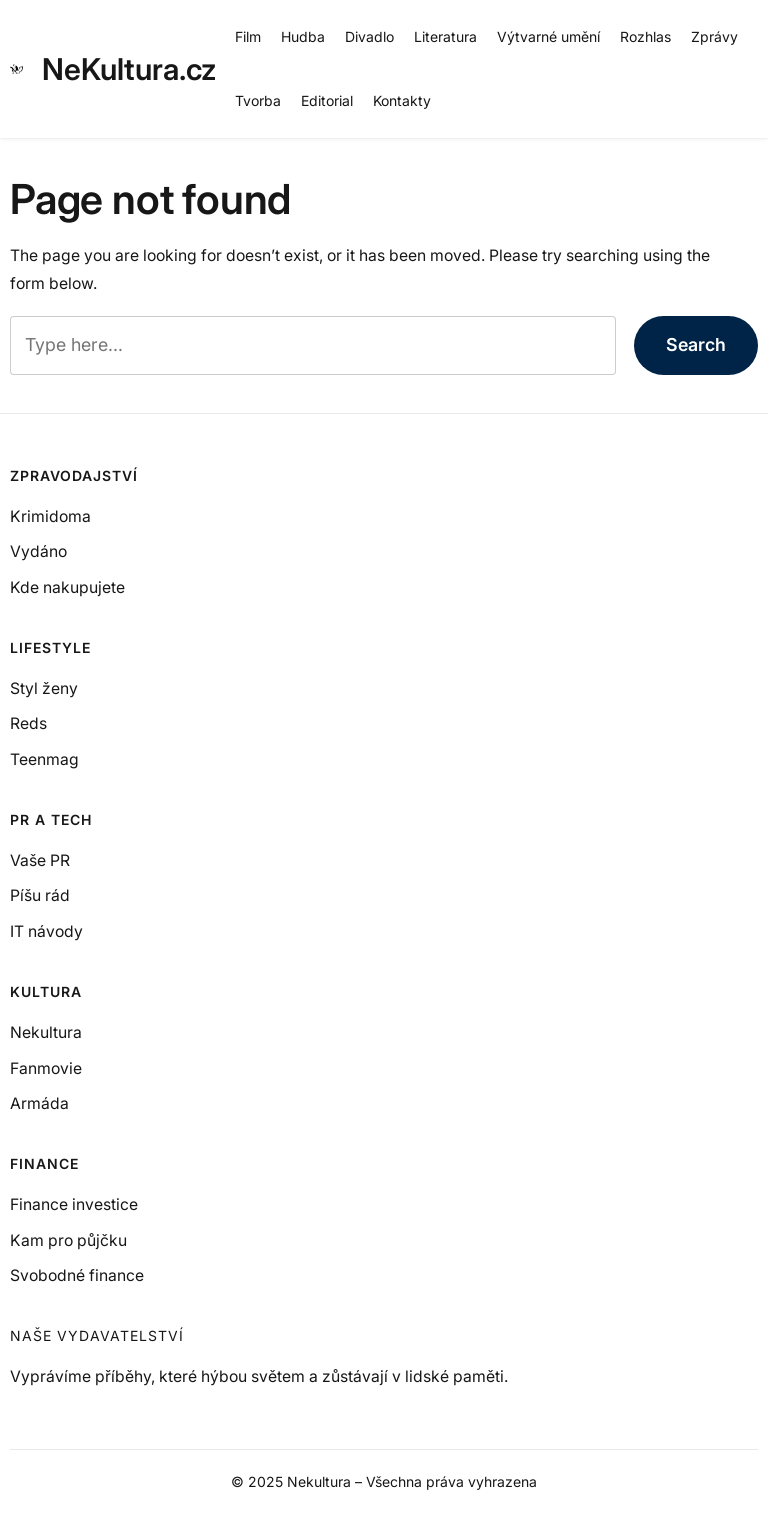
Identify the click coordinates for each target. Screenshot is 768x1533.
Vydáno (38, 551)
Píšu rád (40, 895)
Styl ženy (44, 688)
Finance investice (74, 1204)
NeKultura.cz (129, 69)
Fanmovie (46, 1068)
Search (696, 344)
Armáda (39, 1103)
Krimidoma (50, 516)
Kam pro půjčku (68, 1240)
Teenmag (44, 759)
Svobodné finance (77, 1275)
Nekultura (46, 1032)
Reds (28, 723)
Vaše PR (40, 860)
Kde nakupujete (67, 587)
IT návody (46, 931)
